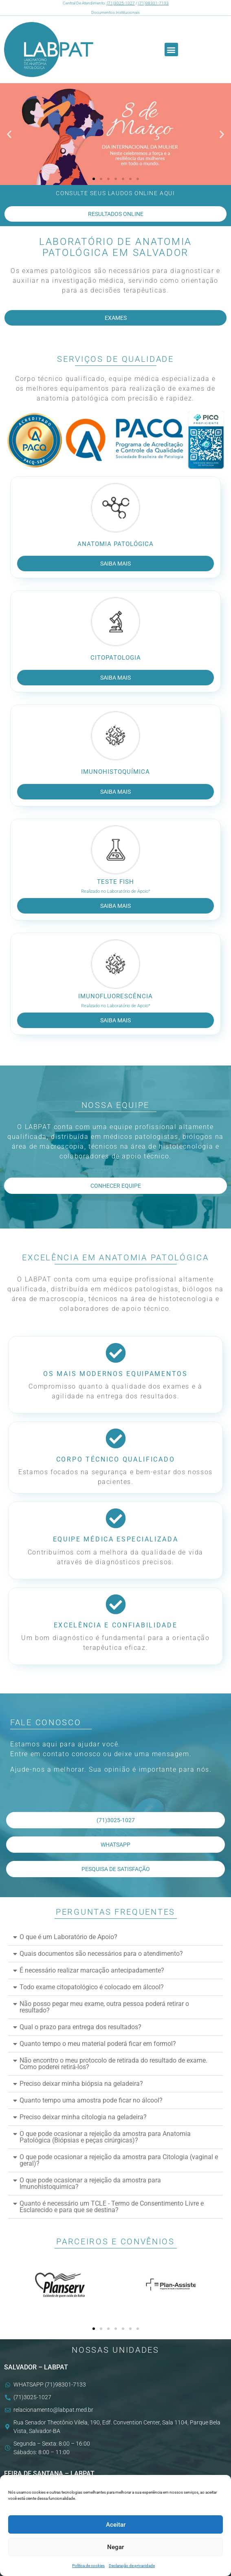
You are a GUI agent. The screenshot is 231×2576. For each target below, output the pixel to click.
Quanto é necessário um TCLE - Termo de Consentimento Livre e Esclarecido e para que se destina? (112, 2207)
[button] (171, 49)
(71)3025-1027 (121, 3)
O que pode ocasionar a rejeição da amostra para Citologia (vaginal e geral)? (119, 2160)
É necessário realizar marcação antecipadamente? (92, 1970)
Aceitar (115, 2524)
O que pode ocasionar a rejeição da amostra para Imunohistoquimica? (90, 2183)
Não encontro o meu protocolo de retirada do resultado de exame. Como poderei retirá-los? (113, 2063)
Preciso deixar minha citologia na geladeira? (83, 2117)
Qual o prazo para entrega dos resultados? (80, 2027)
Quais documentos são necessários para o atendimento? (101, 1953)
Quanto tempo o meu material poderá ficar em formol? (98, 2044)
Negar (115, 2547)
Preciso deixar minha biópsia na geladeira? (81, 2083)
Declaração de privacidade (132, 2565)
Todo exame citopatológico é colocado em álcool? (92, 1987)
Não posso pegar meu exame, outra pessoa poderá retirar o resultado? (104, 2007)
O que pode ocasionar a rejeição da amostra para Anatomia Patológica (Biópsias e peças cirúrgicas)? (105, 2137)
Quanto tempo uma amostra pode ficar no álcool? (91, 2100)
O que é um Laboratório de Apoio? (68, 1937)
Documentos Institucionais (115, 12)
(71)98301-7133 (153, 3)
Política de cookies (88, 2565)
